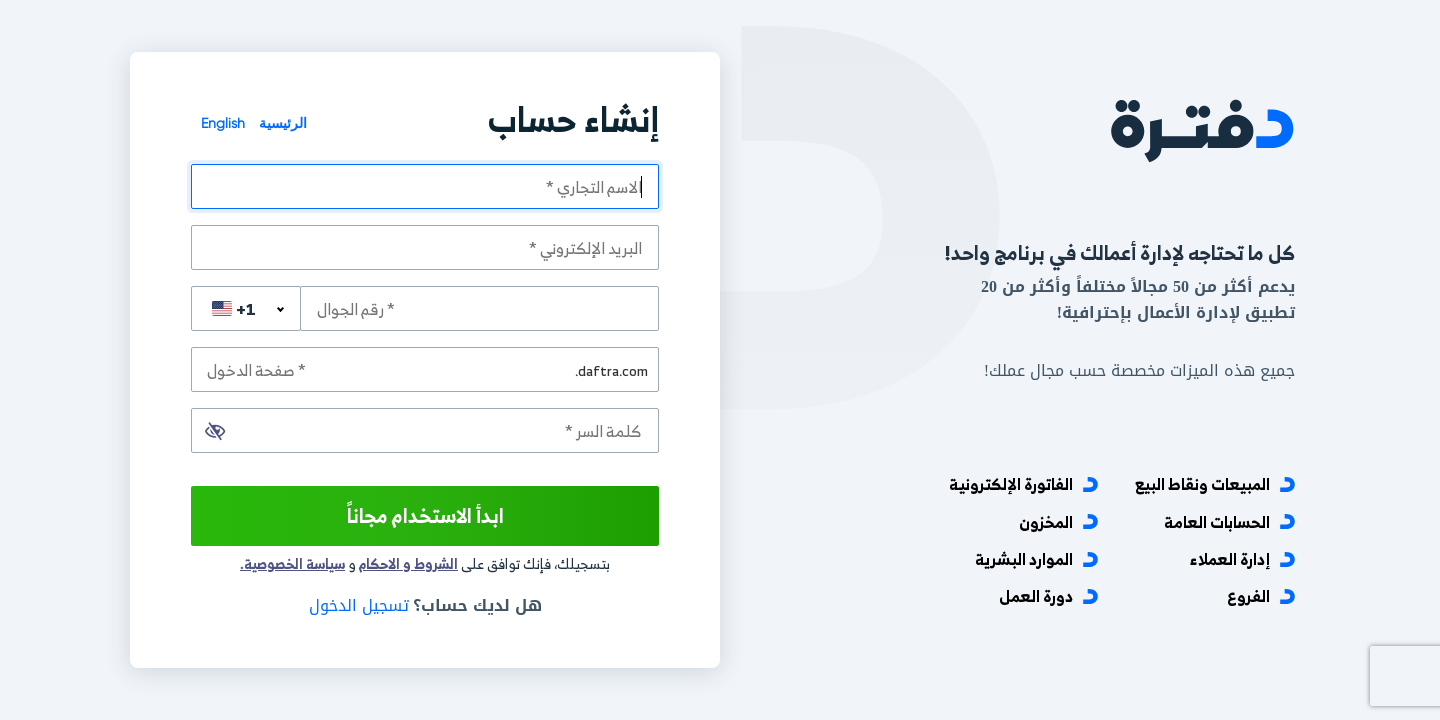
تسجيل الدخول (359, 605)
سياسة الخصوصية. (292, 563)
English (223, 123)
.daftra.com (611, 369)
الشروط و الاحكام (408, 563)
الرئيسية (281, 123)
